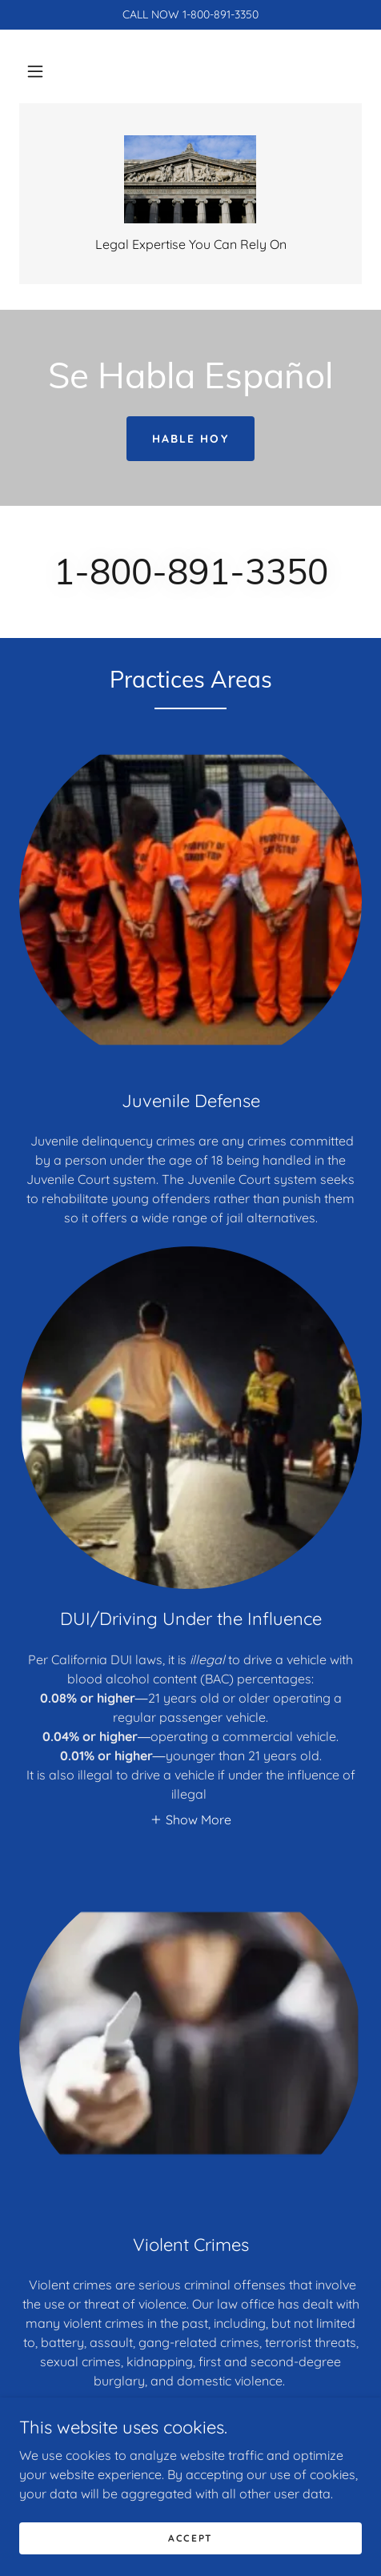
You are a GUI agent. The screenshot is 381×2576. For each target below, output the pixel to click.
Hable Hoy (190, 438)
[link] (190, 179)
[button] (35, 71)
